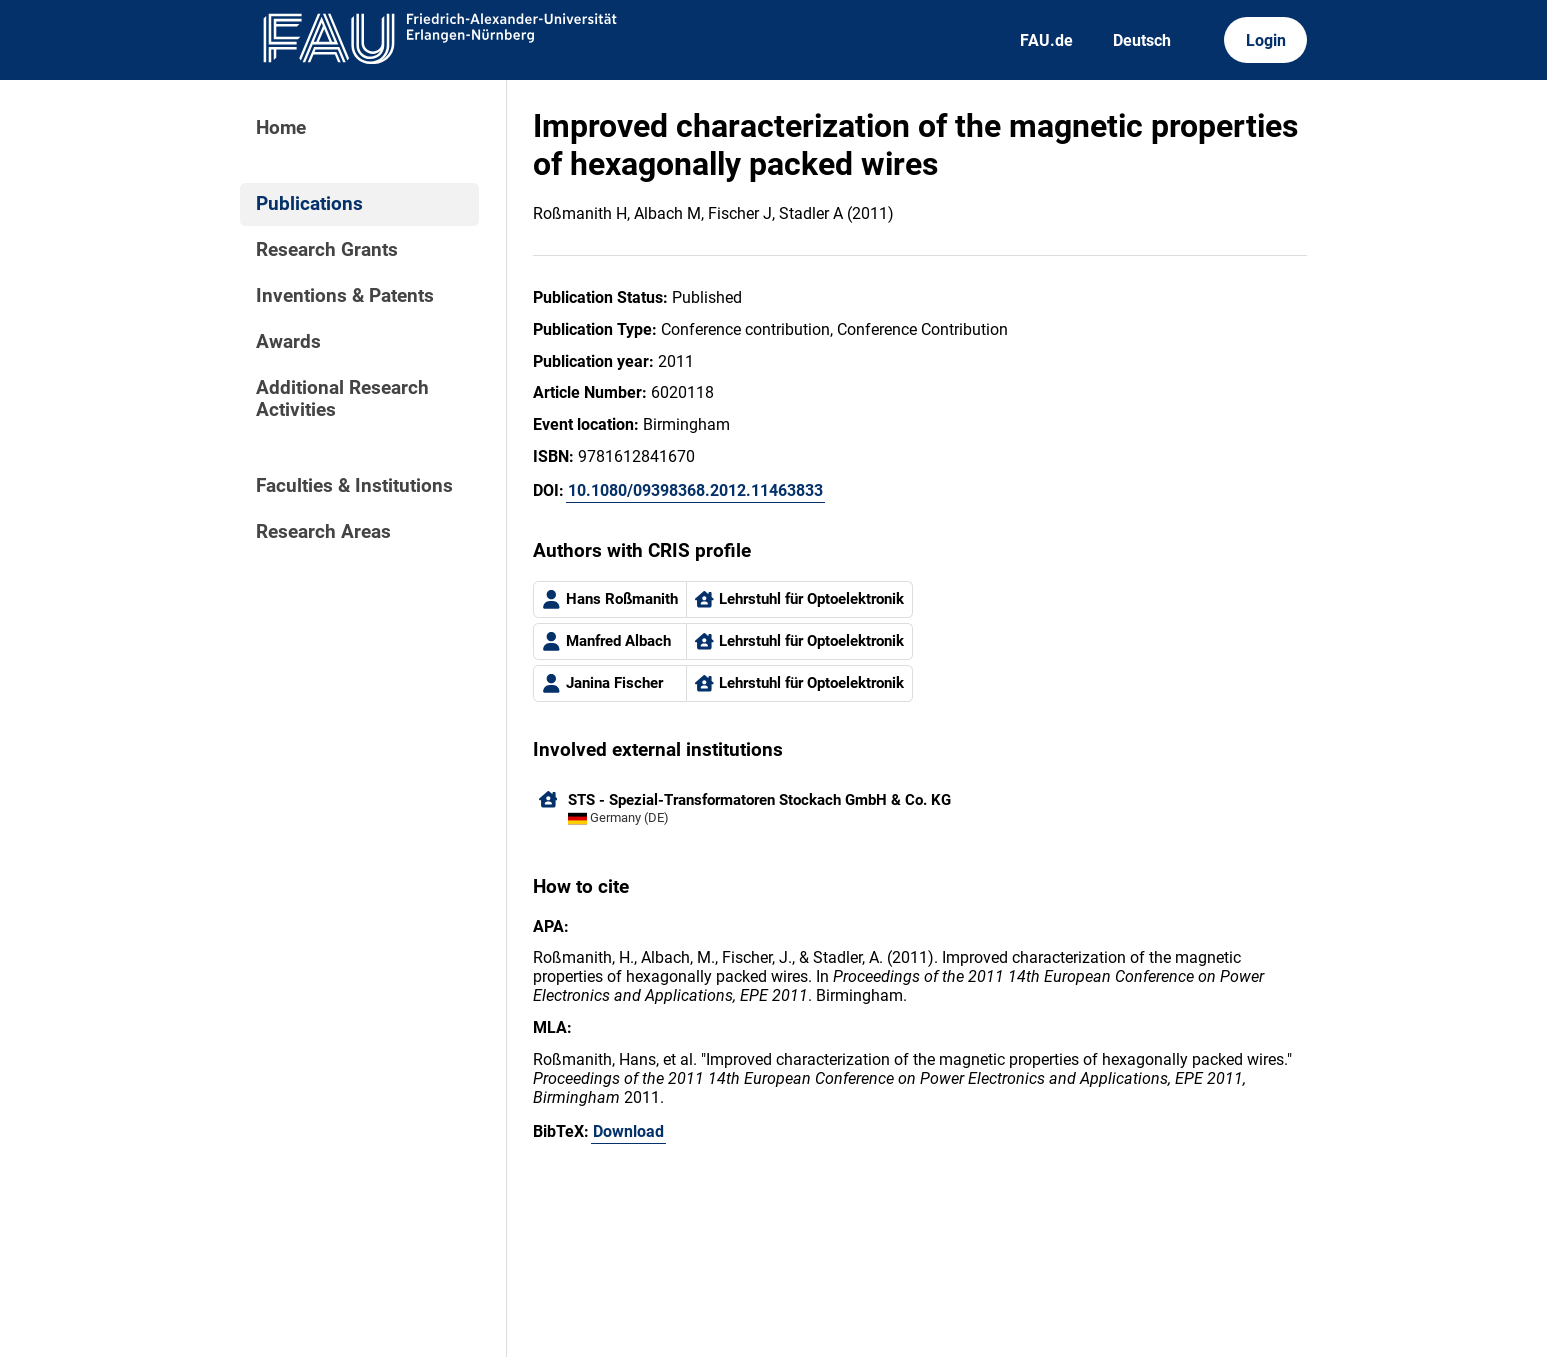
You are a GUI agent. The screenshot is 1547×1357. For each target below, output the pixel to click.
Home (281, 128)
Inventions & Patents (345, 296)
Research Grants (327, 250)
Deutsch (1142, 40)
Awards (288, 342)
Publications (309, 204)
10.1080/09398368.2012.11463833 (695, 490)
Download (628, 1131)
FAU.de (1046, 40)
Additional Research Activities (342, 399)
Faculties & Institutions (354, 486)
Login (1266, 40)
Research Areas (323, 532)
